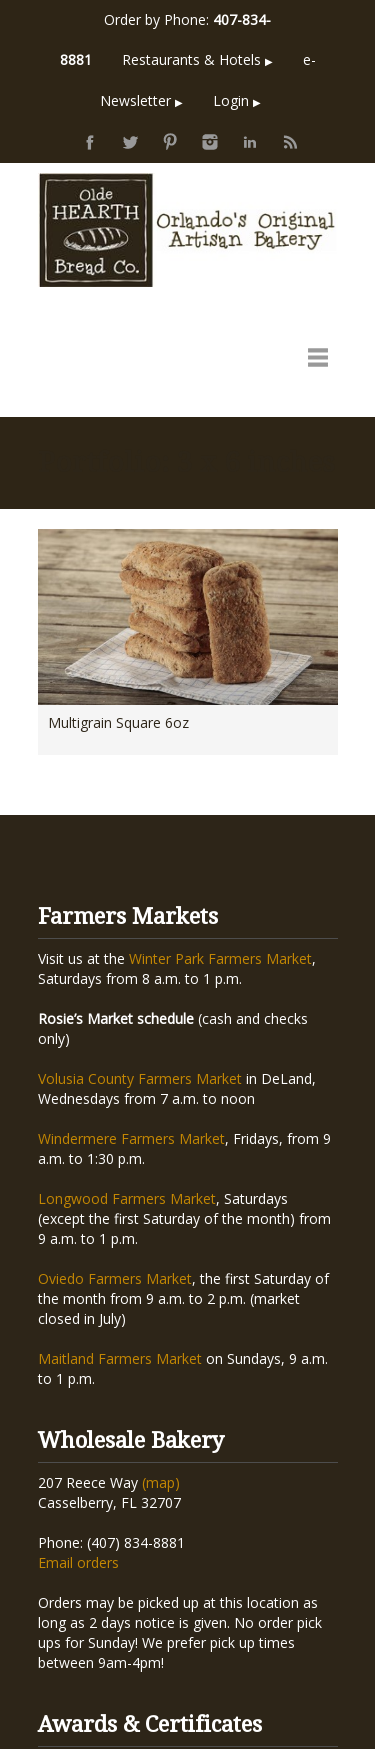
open (318, 357)
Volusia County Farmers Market (140, 857)
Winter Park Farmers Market (220, 737)
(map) (161, 1261)
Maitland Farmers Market (120, 1137)
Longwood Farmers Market (127, 977)
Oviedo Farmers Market (115, 1057)
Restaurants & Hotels (197, 59)
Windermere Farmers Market (131, 917)
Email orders (78, 1341)
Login (237, 100)
